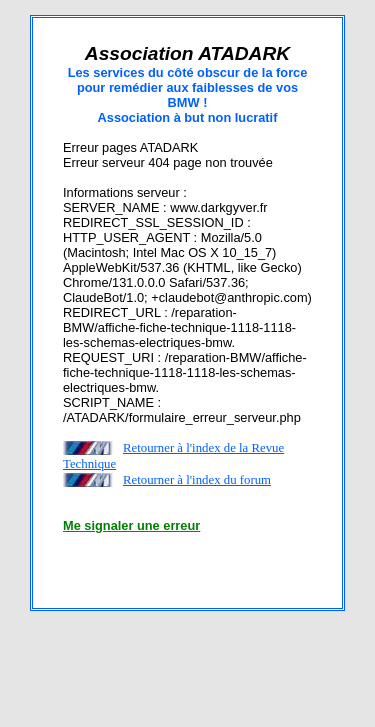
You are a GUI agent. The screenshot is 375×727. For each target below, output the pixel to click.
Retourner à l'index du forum (197, 480)
